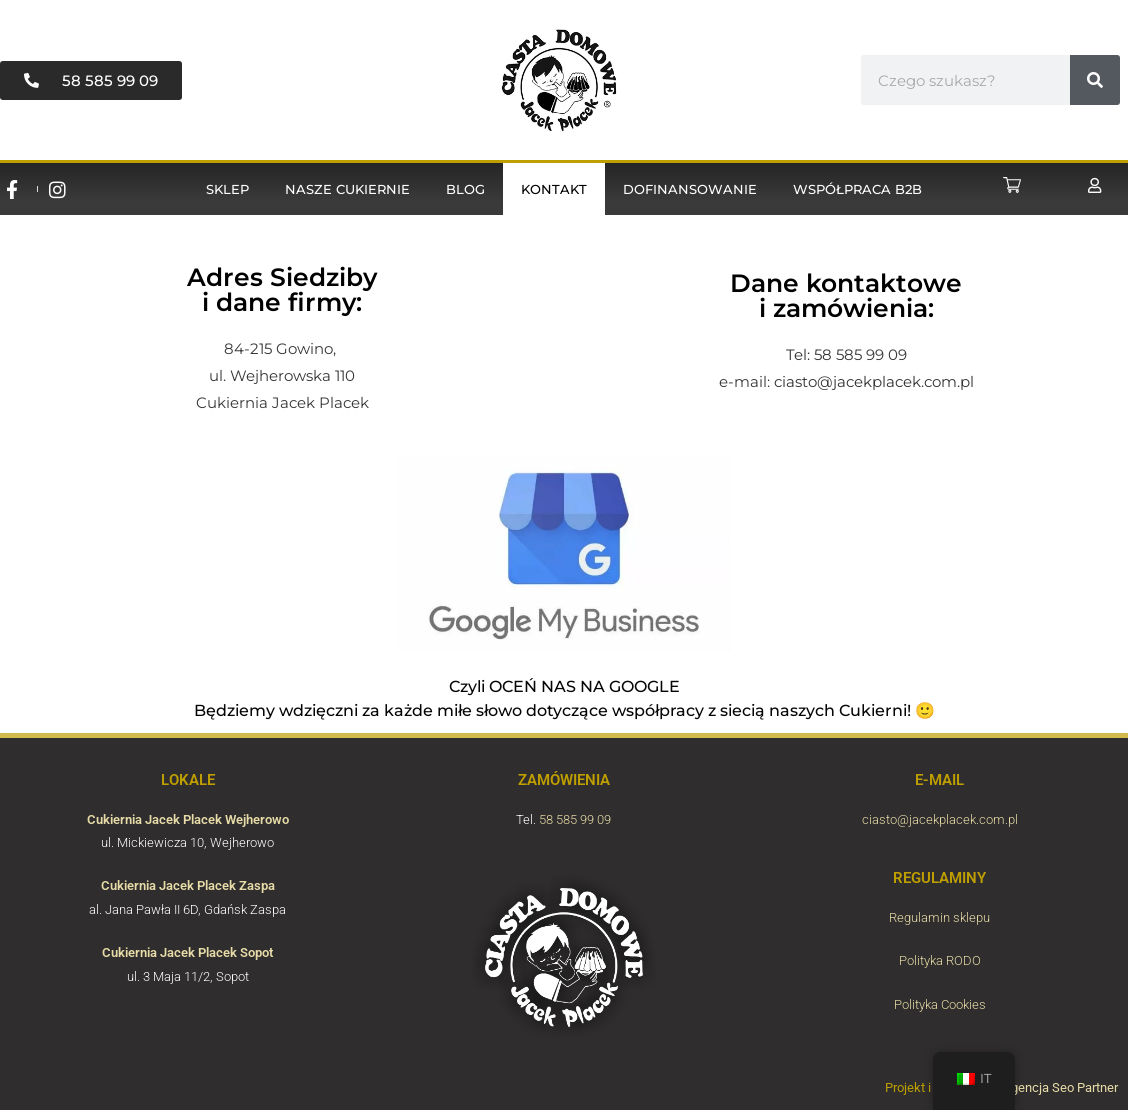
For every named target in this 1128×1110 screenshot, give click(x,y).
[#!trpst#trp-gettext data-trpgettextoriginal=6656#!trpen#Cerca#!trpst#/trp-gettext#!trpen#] (1095, 80)
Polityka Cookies (940, 1004)
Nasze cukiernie (347, 189)
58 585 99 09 (575, 819)
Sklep (227, 189)
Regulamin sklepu (939, 917)
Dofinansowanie (690, 189)
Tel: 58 (811, 354)
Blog (465, 189)
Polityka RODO (940, 960)
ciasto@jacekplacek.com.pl (874, 381)
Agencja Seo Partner (1060, 1087)
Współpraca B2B (857, 189)
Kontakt (554, 189)
